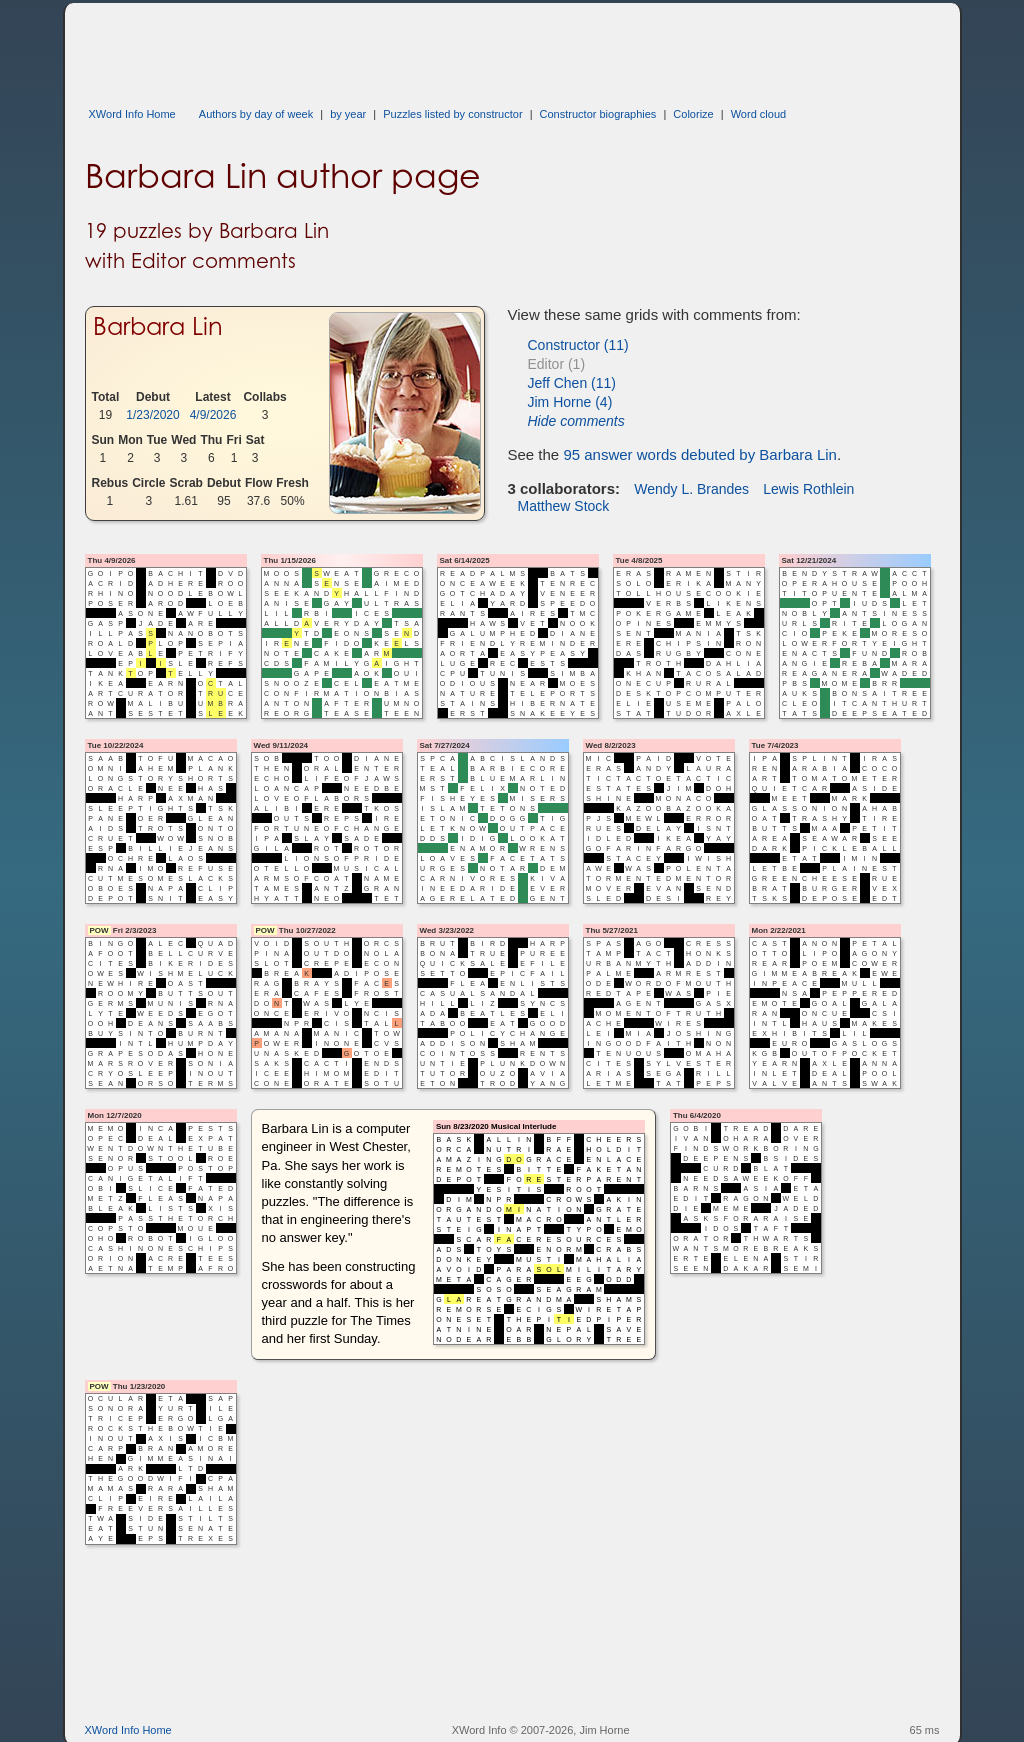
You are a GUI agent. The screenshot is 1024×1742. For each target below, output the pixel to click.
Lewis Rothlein (808, 489)
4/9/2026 (213, 415)
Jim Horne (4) (570, 402)
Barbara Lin (158, 326)
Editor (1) (557, 364)
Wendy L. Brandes (691, 489)
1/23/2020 (152, 415)
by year (348, 114)
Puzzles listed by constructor (452, 114)
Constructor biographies (598, 114)
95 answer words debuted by (700, 454)
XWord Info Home (132, 114)
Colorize (693, 114)
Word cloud (758, 114)
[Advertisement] (449, 48)
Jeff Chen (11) (572, 383)
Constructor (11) (578, 345)
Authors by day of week (256, 114)
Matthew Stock (564, 506)
